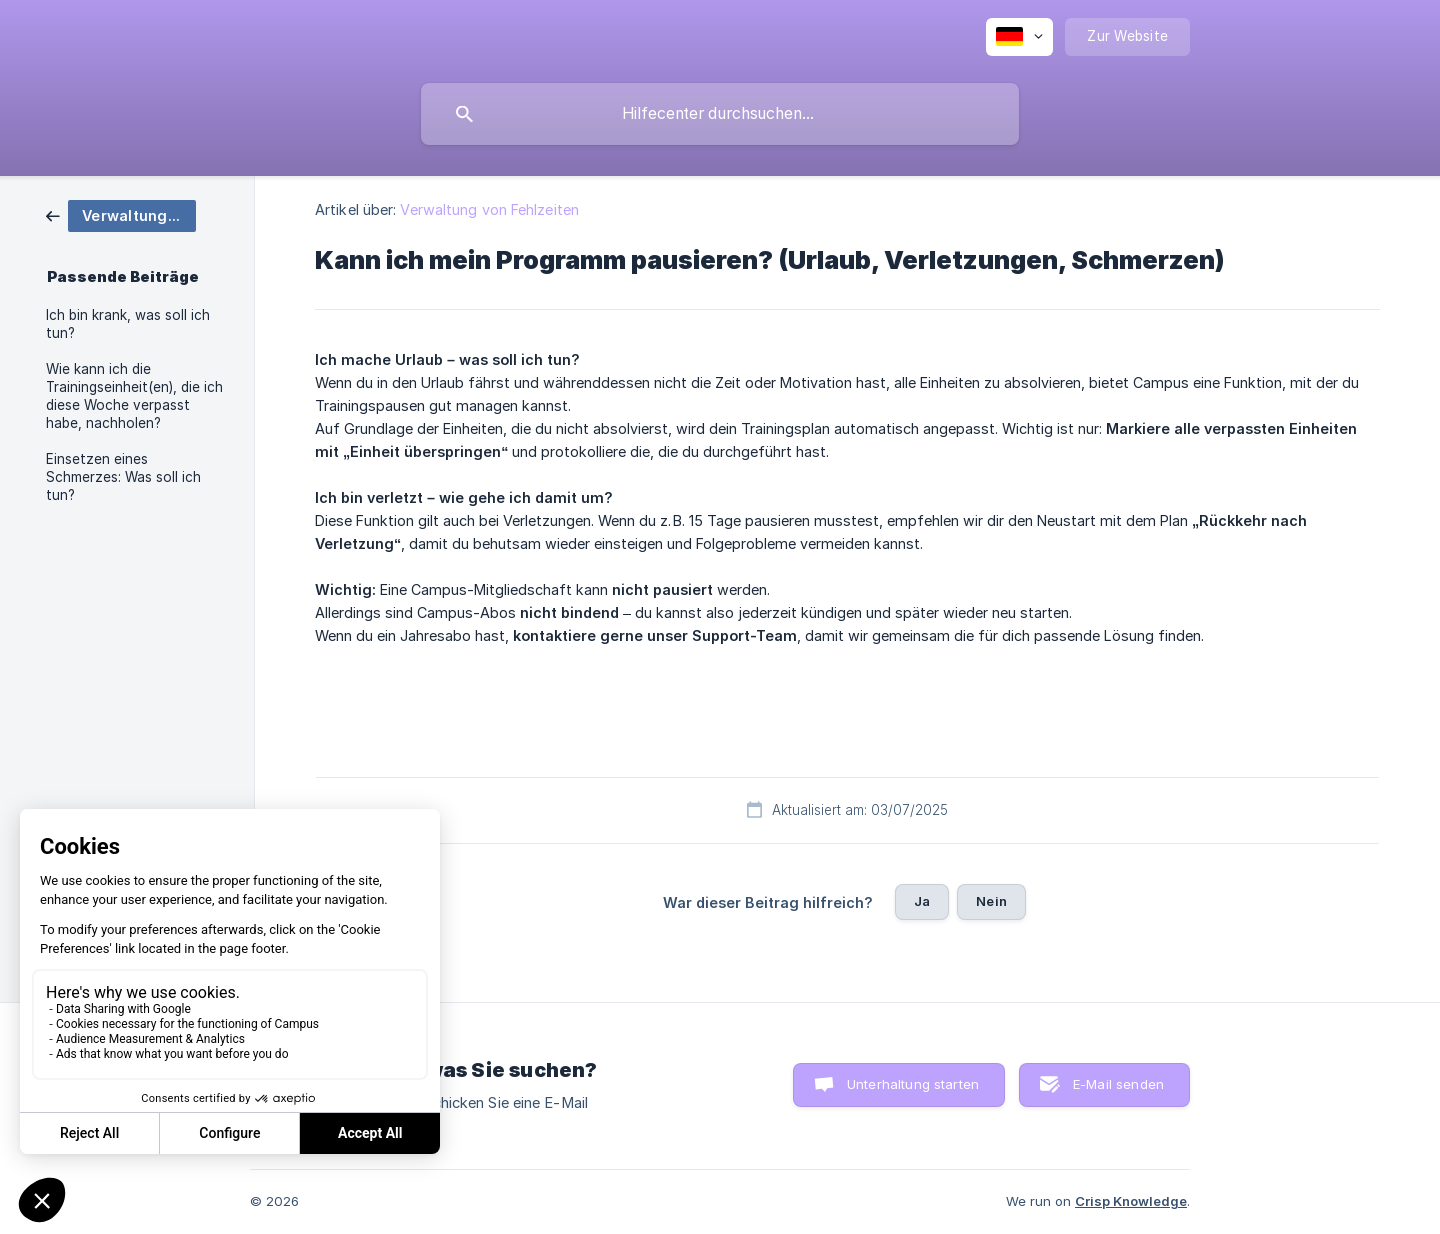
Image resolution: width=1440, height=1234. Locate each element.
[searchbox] (720, 114)
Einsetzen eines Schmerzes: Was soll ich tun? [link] (123, 477)
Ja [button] (922, 901)
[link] (121, 214)
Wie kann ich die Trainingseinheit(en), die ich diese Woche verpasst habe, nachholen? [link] (134, 396)
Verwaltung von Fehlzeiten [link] (489, 209)
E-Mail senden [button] (1118, 1084)
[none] (1019, 37)
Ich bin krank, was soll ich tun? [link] (128, 324)
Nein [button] (991, 901)
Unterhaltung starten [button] (913, 1084)
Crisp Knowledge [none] (1131, 1201)
